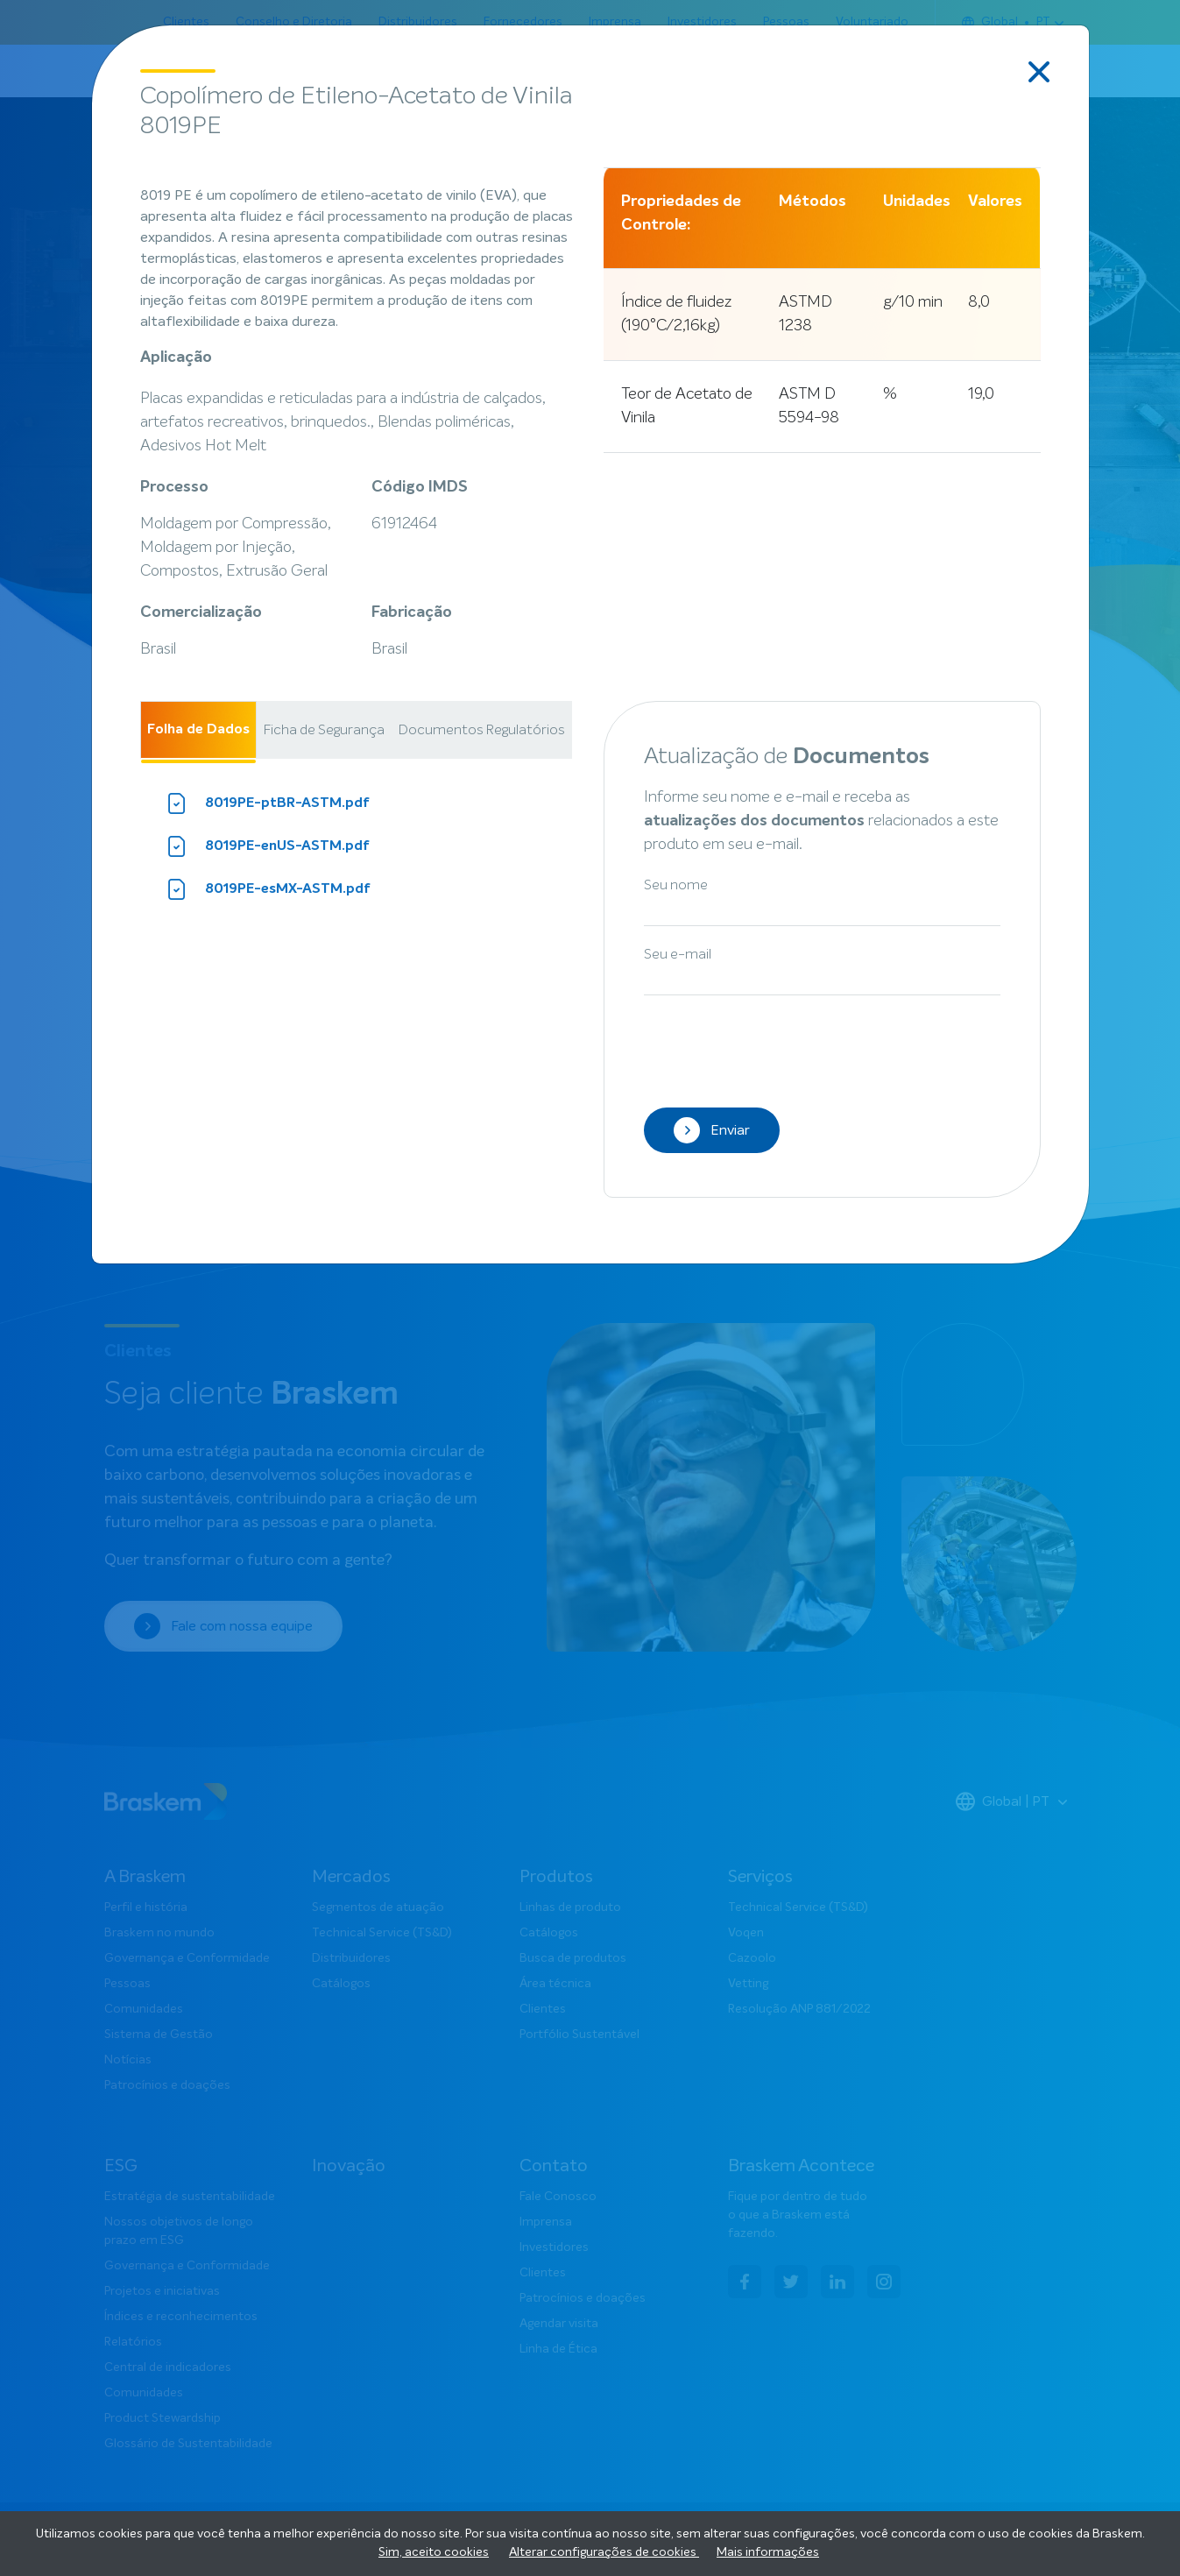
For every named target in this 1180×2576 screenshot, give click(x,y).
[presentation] (777, 1047)
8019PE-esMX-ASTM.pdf (268, 889)
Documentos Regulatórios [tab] (482, 730)
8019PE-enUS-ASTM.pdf (268, 846)
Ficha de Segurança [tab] (324, 730)
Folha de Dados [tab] (198, 730)
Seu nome (676, 885)
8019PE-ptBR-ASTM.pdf (268, 803)
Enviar (712, 1130)
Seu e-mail (677, 954)
